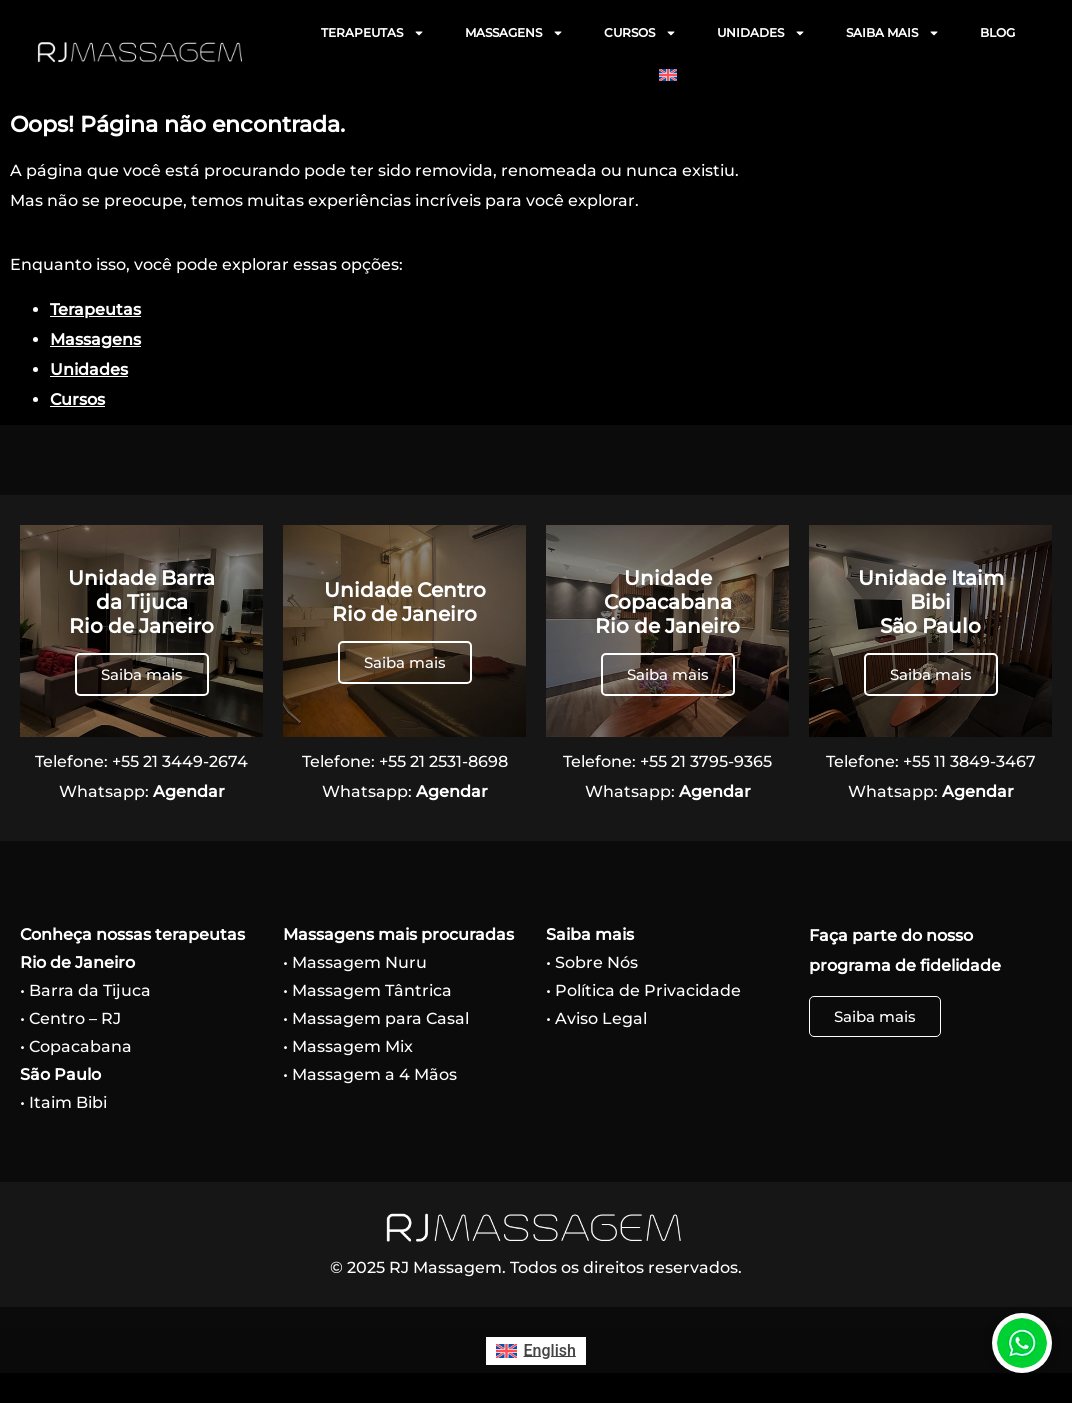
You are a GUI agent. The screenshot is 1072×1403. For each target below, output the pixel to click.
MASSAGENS (514, 33)
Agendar (189, 791)
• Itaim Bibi (63, 1102)
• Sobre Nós (592, 962)
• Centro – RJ (70, 1018)
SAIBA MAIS (893, 33)
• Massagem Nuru (355, 962)
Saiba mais (142, 674)
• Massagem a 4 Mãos (370, 1074)
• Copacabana (76, 1046)
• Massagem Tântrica (367, 990)
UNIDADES (761, 33)
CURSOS (640, 33)
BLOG (997, 32)
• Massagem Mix (348, 1046)
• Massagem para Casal (376, 1018)
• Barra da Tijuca (85, 990)
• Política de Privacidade (643, 990)
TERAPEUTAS (373, 33)
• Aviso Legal (596, 1018)
